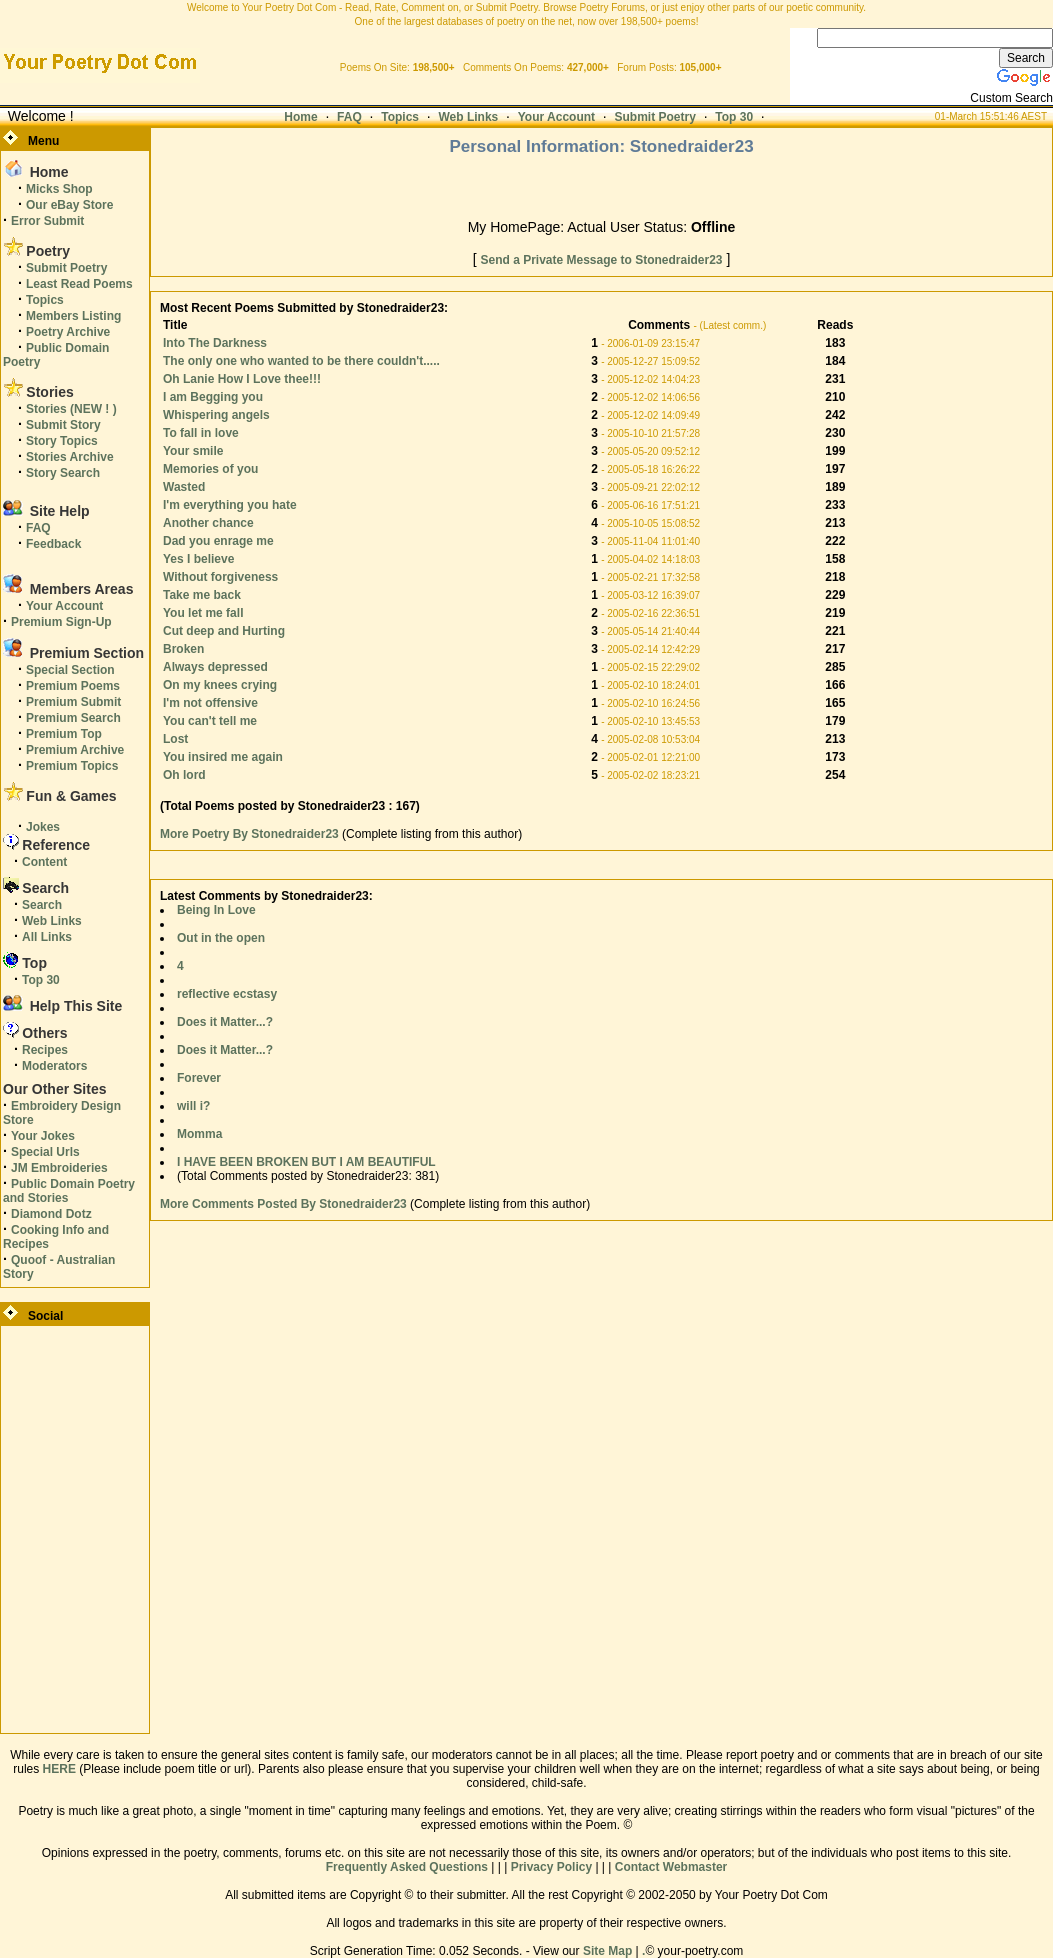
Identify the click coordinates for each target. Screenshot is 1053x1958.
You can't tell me (210, 721)
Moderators (54, 1066)
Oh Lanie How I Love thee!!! (242, 379)
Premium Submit (73, 702)
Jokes (43, 827)
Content (44, 862)
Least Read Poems (79, 284)
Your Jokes (43, 1136)
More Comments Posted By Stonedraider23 (283, 1204)
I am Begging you (213, 397)
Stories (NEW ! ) (71, 409)
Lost (175, 739)
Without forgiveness (220, 577)
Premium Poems (73, 686)
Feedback (53, 544)
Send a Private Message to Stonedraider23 (601, 260)
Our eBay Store (69, 205)
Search (42, 905)
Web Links (468, 117)
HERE (59, 1769)
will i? (193, 1106)
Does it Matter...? (225, 1022)
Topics (400, 117)
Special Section (70, 670)
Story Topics (62, 441)
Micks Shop (59, 189)
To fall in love (201, 433)
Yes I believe (198, 559)
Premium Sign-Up (61, 622)
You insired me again (223, 757)
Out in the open (221, 938)
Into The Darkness (215, 343)
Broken (183, 649)
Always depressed (215, 667)
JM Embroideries (59, 1168)
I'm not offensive (210, 703)
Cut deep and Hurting (224, 631)
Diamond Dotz (51, 1214)
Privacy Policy (551, 1867)
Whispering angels (216, 415)
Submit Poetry (655, 117)
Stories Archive (70, 457)
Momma (199, 1134)
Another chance (208, 523)
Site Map (607, 1951)
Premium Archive (75, 750)
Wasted (184, 487)
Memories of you (210, 469)
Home (300, 117)
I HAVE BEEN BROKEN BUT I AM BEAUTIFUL (306, 1162)
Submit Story (63, 425)
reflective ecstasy (227, 994)
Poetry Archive (68, 332)
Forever (199, 1078)
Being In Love (216, 910)
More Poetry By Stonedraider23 (251, 834)
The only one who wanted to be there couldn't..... (301, 361)
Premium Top (64, 734)
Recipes (45, 1050)
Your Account (556, 117)
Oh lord (184, 775)
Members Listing (73, 316)
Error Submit (47, 221)
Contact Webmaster (671, 1867)
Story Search (63, 473)
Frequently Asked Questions (407, 1867)
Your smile (193, 451)
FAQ (349, 117)
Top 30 (734, 117)
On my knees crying (220, 685)
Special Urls (45, 1152)
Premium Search (73, 718)
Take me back (202, 595)
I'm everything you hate (230, 505)
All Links (47, 937)
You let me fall (203, 613)
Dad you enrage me (218, 541)
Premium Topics (72, 766)
